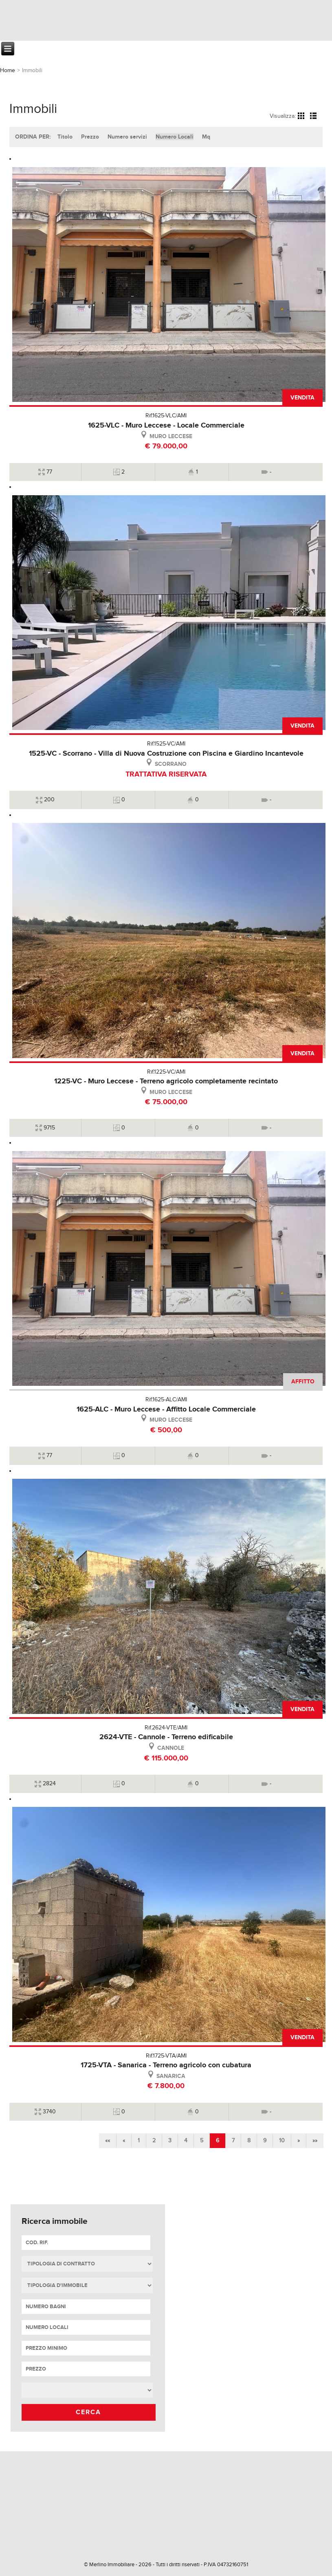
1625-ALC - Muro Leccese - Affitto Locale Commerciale (166, 1409)
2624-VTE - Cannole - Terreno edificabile (166, 1737)
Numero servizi (127, 136)
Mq (206, 136)
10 (282, 2140)
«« (107, 2140)
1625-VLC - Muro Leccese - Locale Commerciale (166, 425)
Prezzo (90, 136)
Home (7, 70)
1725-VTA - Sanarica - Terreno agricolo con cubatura (166, 2065)
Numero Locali (174, 136)
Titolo (65, 136)
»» (314, 2140)
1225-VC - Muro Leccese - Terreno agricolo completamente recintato (166, 1081)
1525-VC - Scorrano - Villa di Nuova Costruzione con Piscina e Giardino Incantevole (166, 753)
